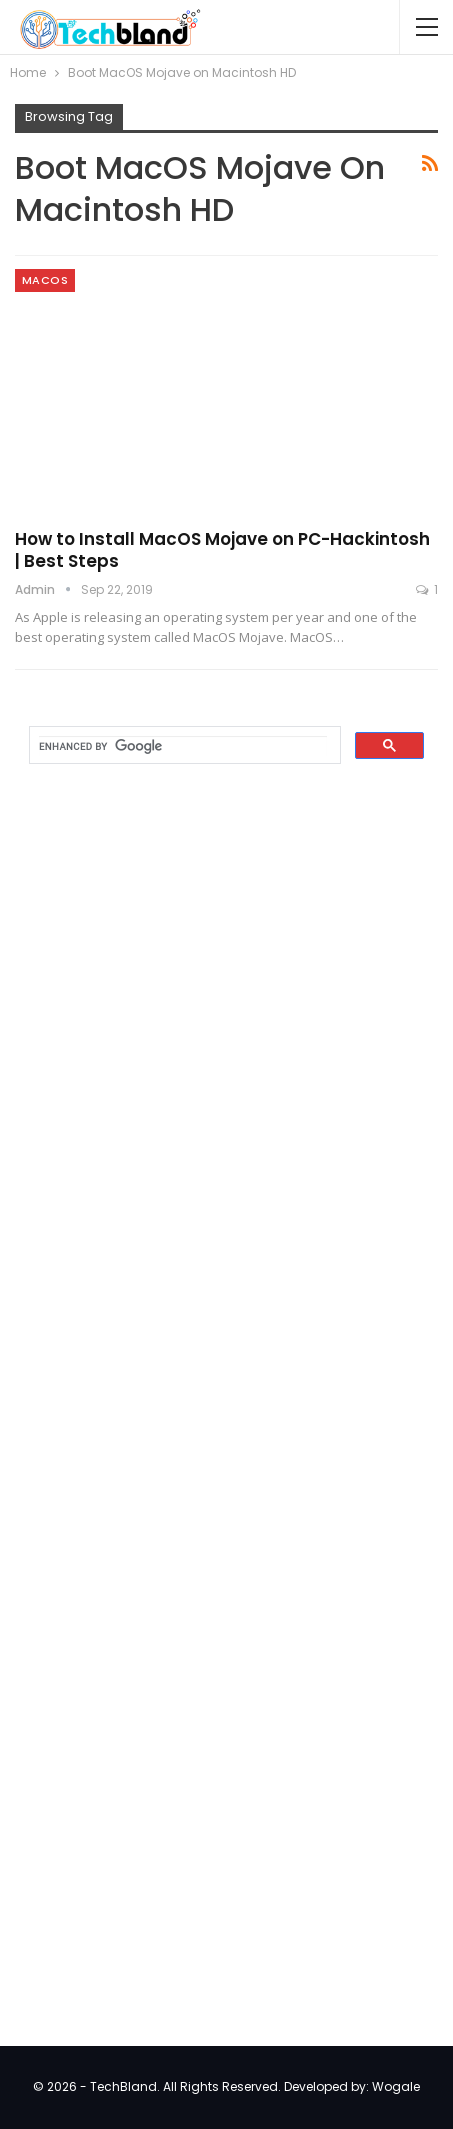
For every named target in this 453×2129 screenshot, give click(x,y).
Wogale (396, 2086)
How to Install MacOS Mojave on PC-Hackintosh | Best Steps (222, 550)
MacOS (45, 280)
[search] (183, 746)
